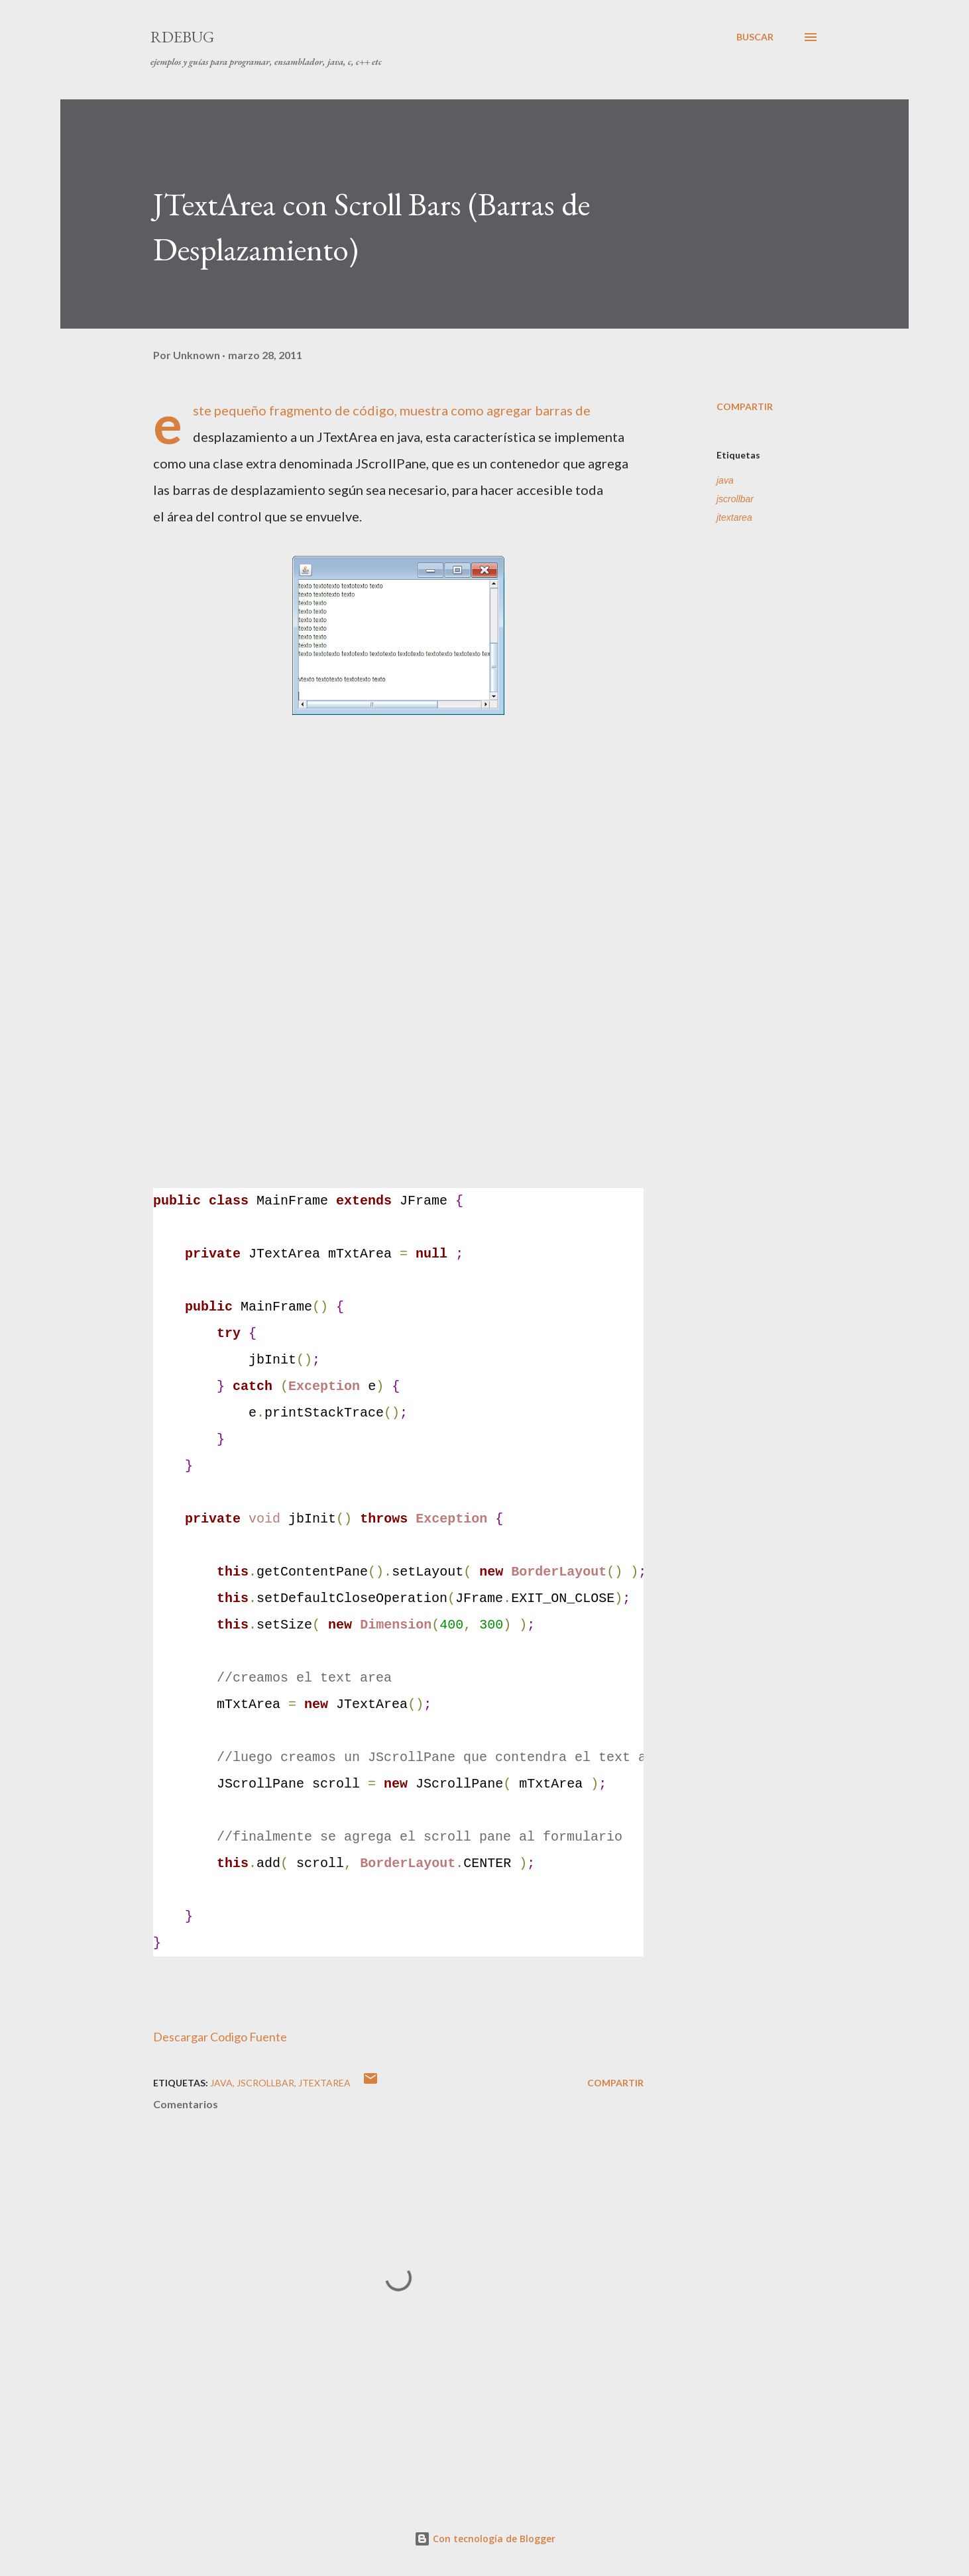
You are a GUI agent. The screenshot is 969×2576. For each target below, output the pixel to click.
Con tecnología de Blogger (484, 2538)
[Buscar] (754, 37)
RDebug (182, 37)
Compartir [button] (744, 406)
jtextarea (734, 517)
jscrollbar (735, 499)
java (725, 480)
